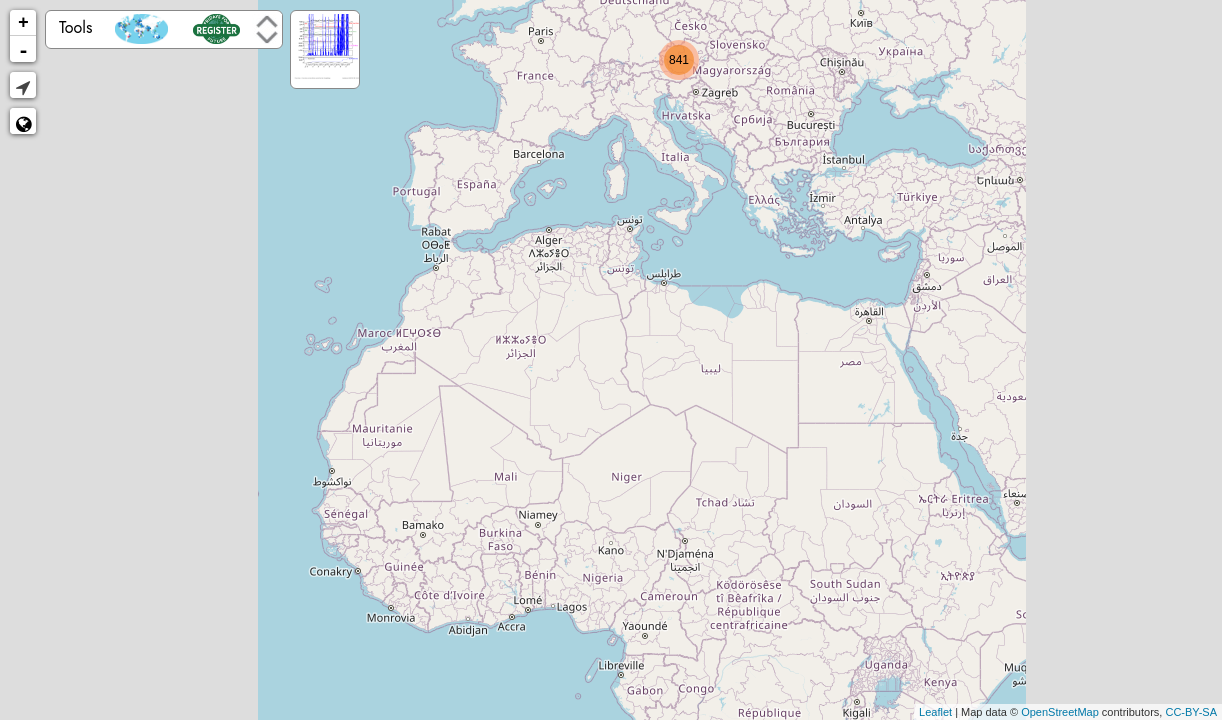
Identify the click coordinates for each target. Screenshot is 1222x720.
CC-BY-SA (1191, 712)
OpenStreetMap (1060, 712)
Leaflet (935, 712)
